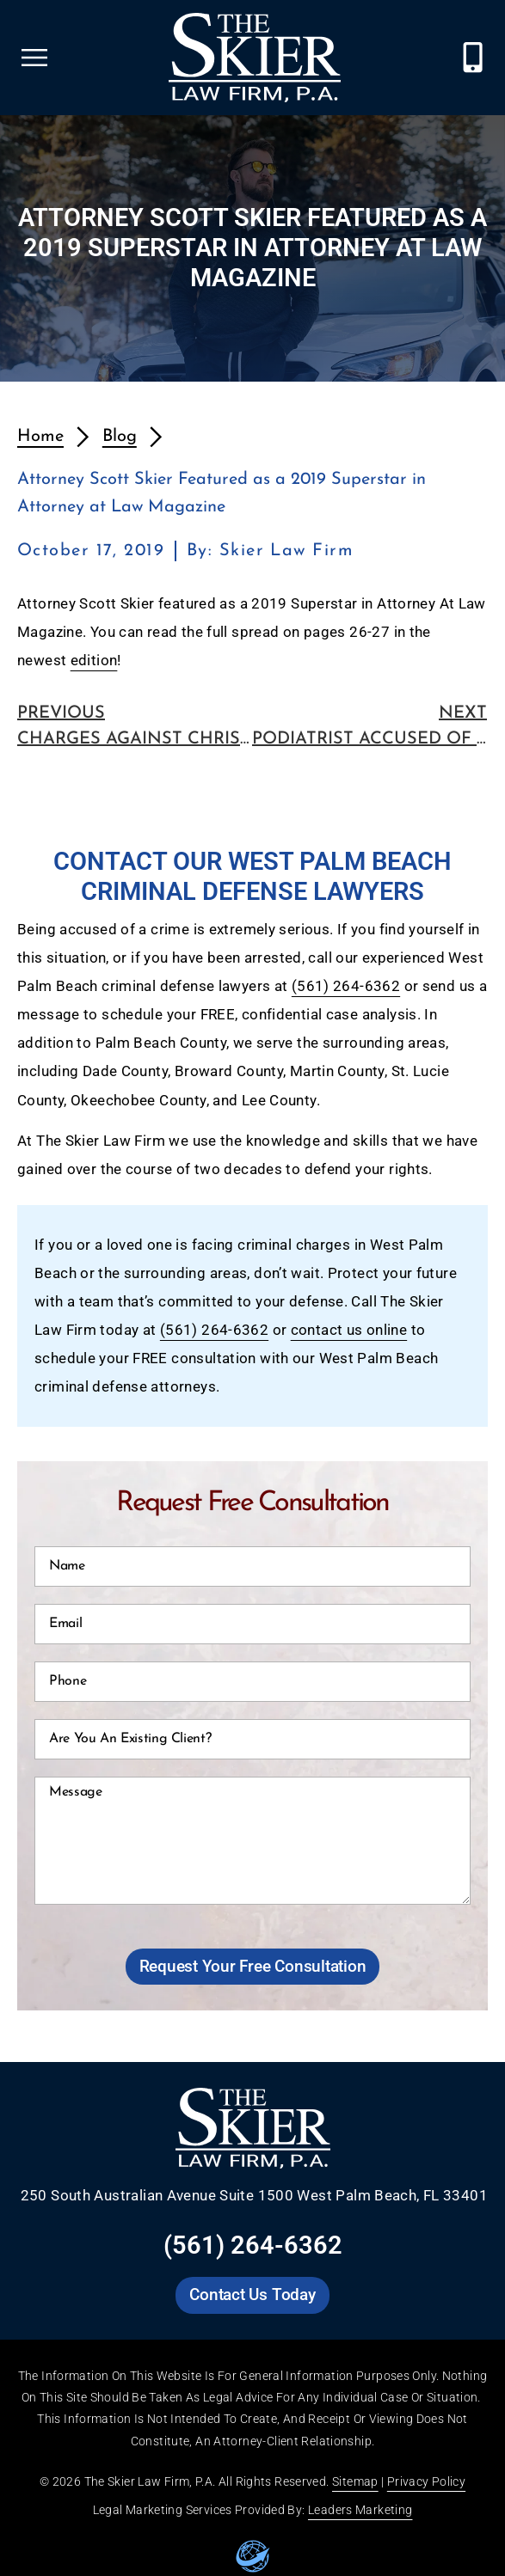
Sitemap (355, 2481)
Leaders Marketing (360, 2510)
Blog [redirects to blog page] (119, 436)
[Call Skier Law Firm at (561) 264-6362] (473, 57)
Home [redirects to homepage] (40, 436)
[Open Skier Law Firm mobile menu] (34, 57)
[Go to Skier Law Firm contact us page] (252, 2295)
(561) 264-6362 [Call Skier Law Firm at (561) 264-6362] (252, 2245)
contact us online (349, 1330)
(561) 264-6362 (346, 986)
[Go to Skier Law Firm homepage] (255, 57)
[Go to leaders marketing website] (253, 2556)
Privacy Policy (426, 2481)
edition (94, 660)
